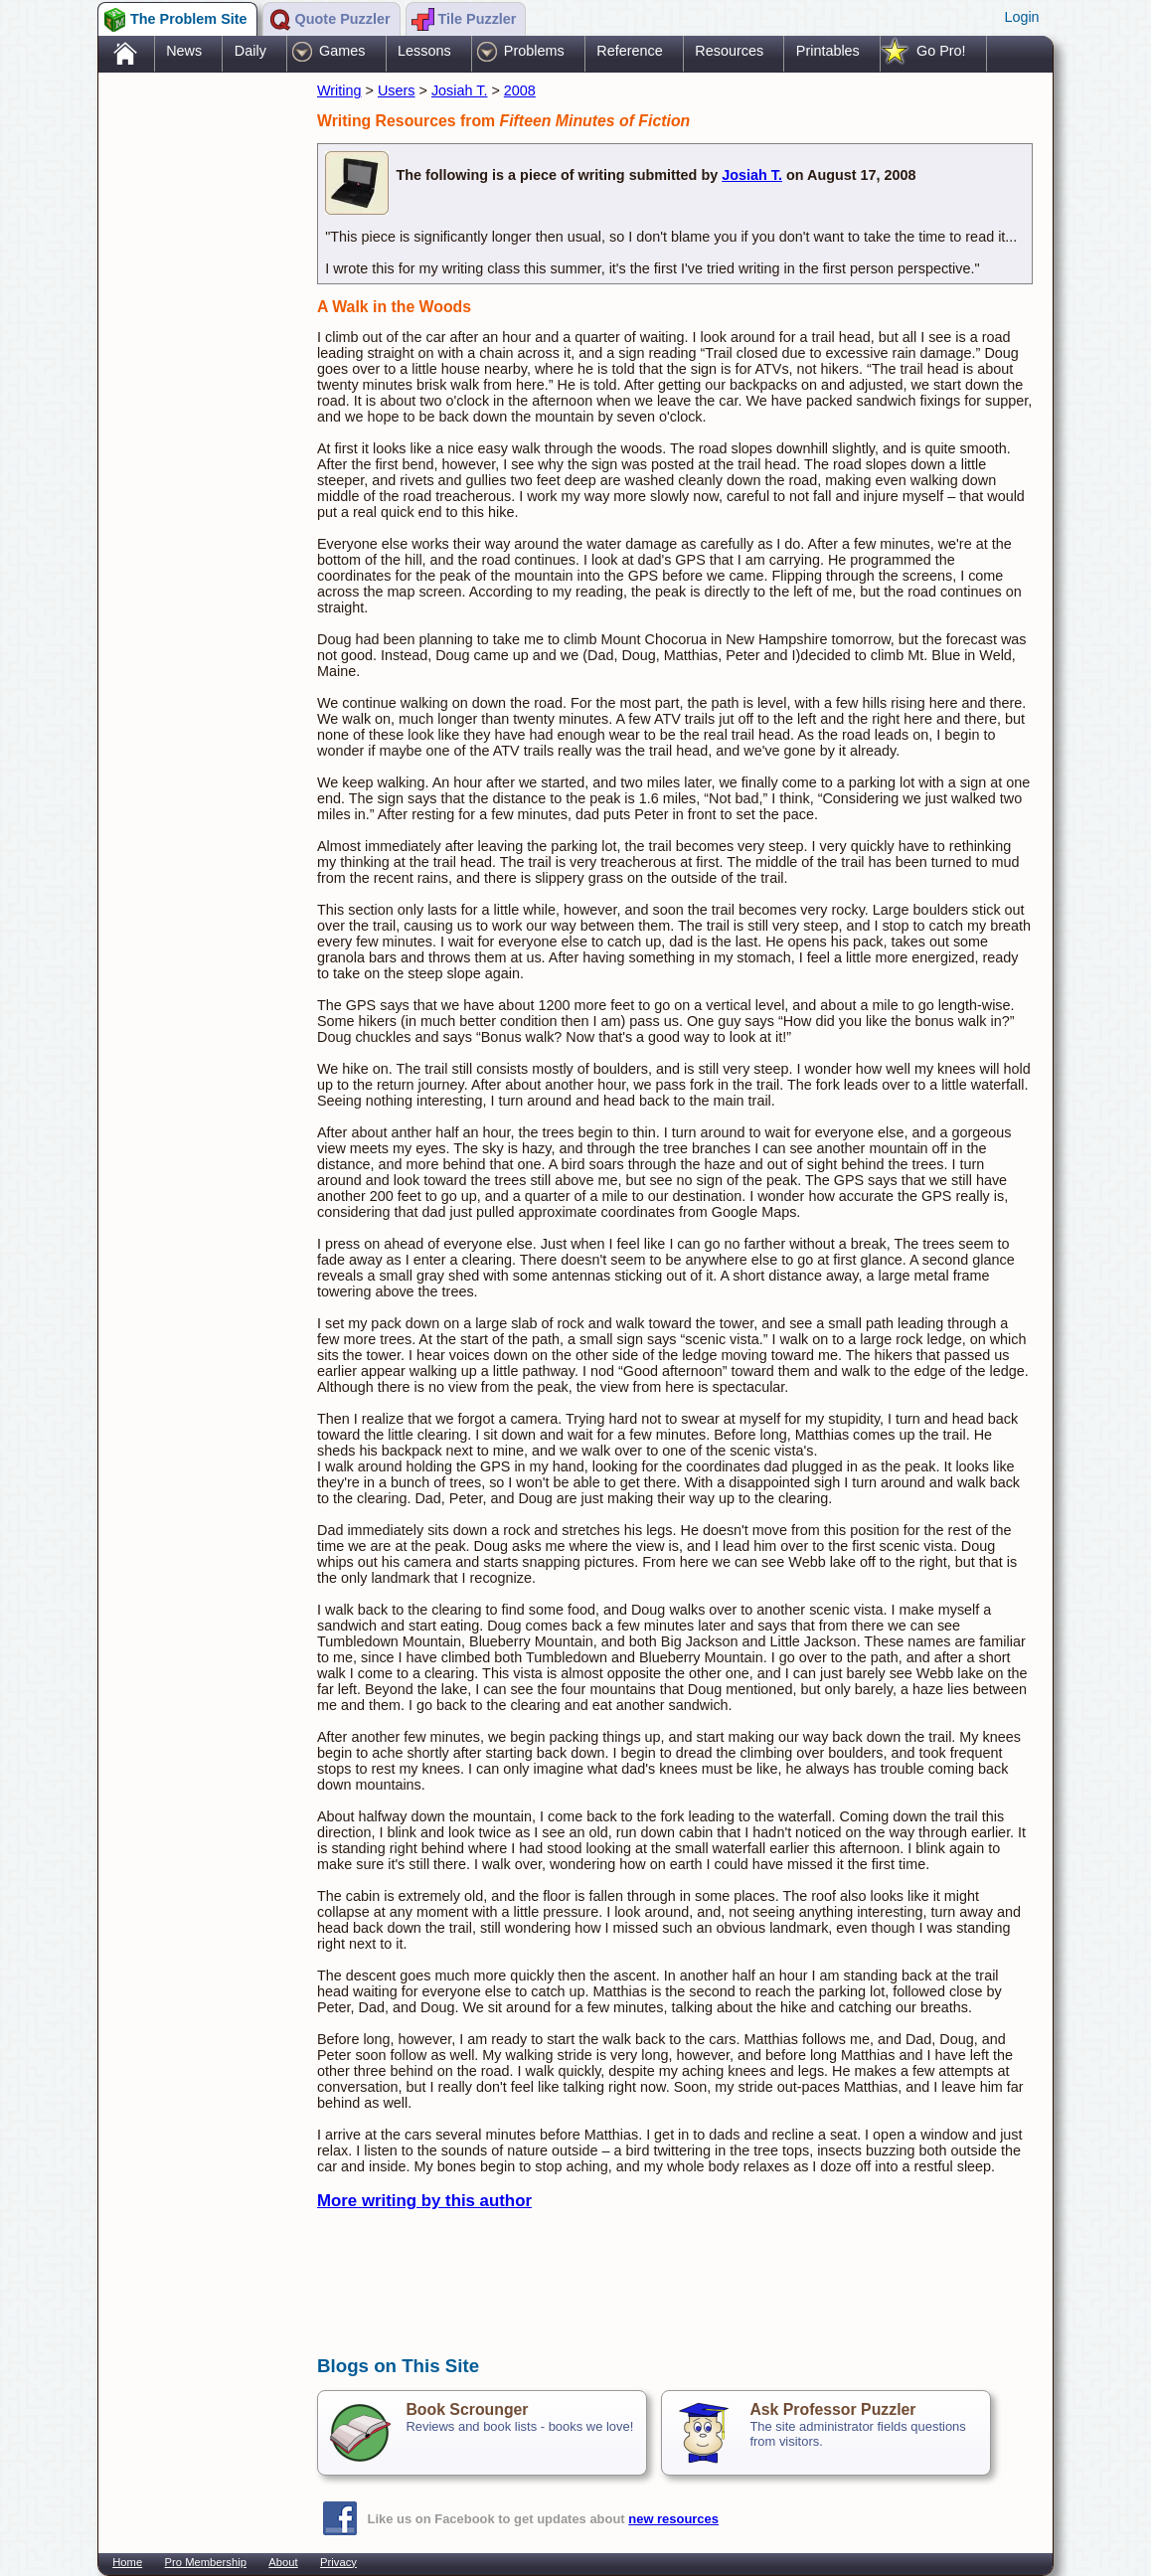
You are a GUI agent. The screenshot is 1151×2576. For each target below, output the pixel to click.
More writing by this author (424, 2200)
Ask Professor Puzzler (832, 2409)
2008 (520, 90)
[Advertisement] (197, 390)
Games (342, 51)
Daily (250, 51)
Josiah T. (459, 90)
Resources (729, 51)
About (282, 2562)
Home (127, 2562)
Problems (534, 51)
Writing (339, 90)
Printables (828, 51)
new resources (673, 2518)
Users (396, 90)
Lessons (424, 51)
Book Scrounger (467, 2409)
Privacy (338, 2562)
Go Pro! (941, 51)
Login (1021, 17)
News (184, 51)
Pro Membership (206, 2562)
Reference (629, 51)
